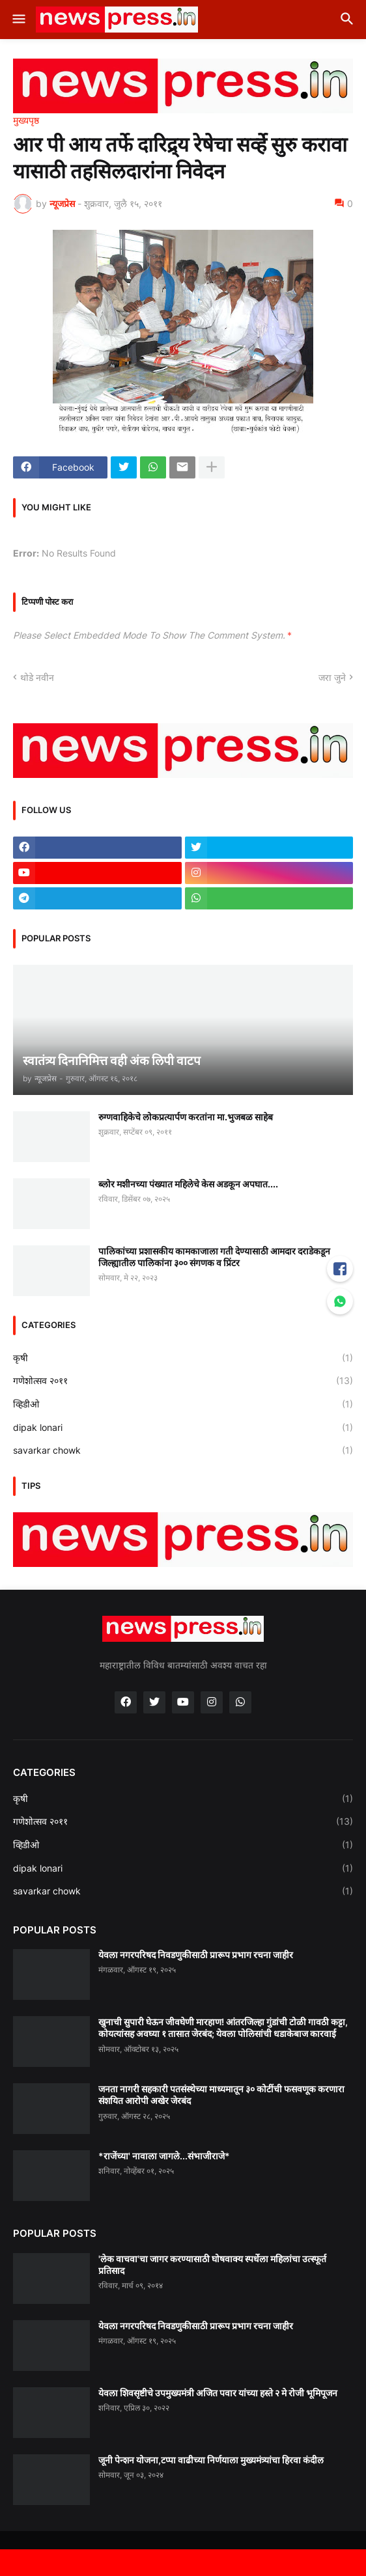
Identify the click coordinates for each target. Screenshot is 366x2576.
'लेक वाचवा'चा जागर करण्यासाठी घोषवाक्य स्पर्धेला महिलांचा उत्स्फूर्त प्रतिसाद (212, 2264)
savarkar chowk (183, 1450)
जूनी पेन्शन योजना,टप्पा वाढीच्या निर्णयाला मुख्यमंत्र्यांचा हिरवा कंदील (211, 2459)
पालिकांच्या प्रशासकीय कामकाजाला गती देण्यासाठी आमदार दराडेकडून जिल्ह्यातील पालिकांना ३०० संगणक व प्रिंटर (214, 1256)
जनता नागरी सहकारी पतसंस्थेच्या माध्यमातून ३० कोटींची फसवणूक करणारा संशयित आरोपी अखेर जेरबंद (221, 2094)
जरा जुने (332, 677)
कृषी (183, 1357)
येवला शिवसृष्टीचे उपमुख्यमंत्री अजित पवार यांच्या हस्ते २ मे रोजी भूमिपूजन (217, 2392)
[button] (18, 19)
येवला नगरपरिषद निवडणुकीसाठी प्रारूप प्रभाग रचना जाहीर (195, 1954)
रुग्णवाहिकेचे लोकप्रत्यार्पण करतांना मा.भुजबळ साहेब (185, 1116)
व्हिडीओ (183, 1404)
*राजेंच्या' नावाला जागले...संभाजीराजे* (164, 2155)
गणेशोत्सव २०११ (183, 1380)
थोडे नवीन (37, 677)
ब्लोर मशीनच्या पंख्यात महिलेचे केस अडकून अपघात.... (188, 1183)
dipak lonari (183, 1427)
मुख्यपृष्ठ (26, 120)
